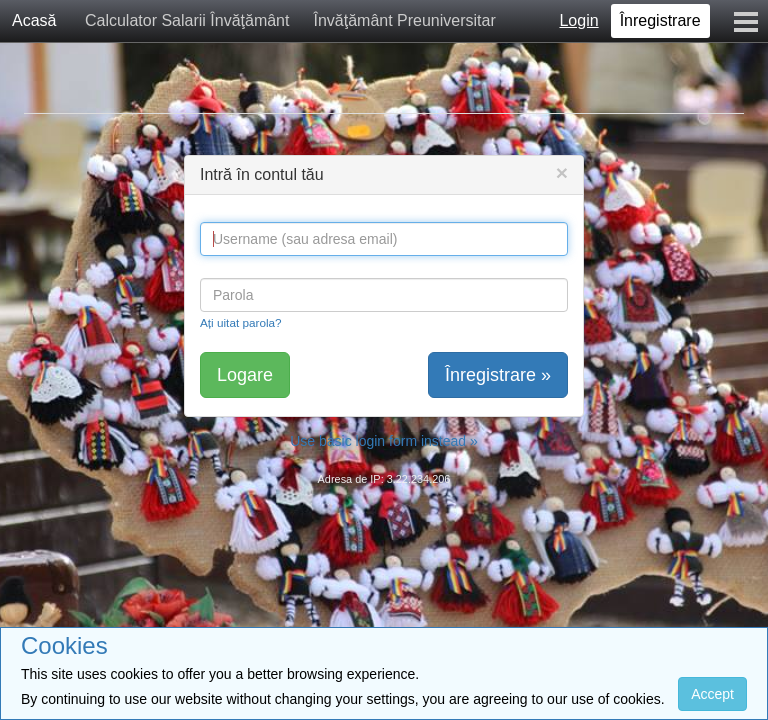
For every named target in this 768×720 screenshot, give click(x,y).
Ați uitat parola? (241, 322)
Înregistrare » (498, 375)
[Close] (562, 172)
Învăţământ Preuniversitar (404, 20)
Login (578, 20)
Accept (712, 694)
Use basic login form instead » (384, 441)
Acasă (34, 20)
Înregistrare (660, 20)
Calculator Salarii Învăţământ (187, 20)
